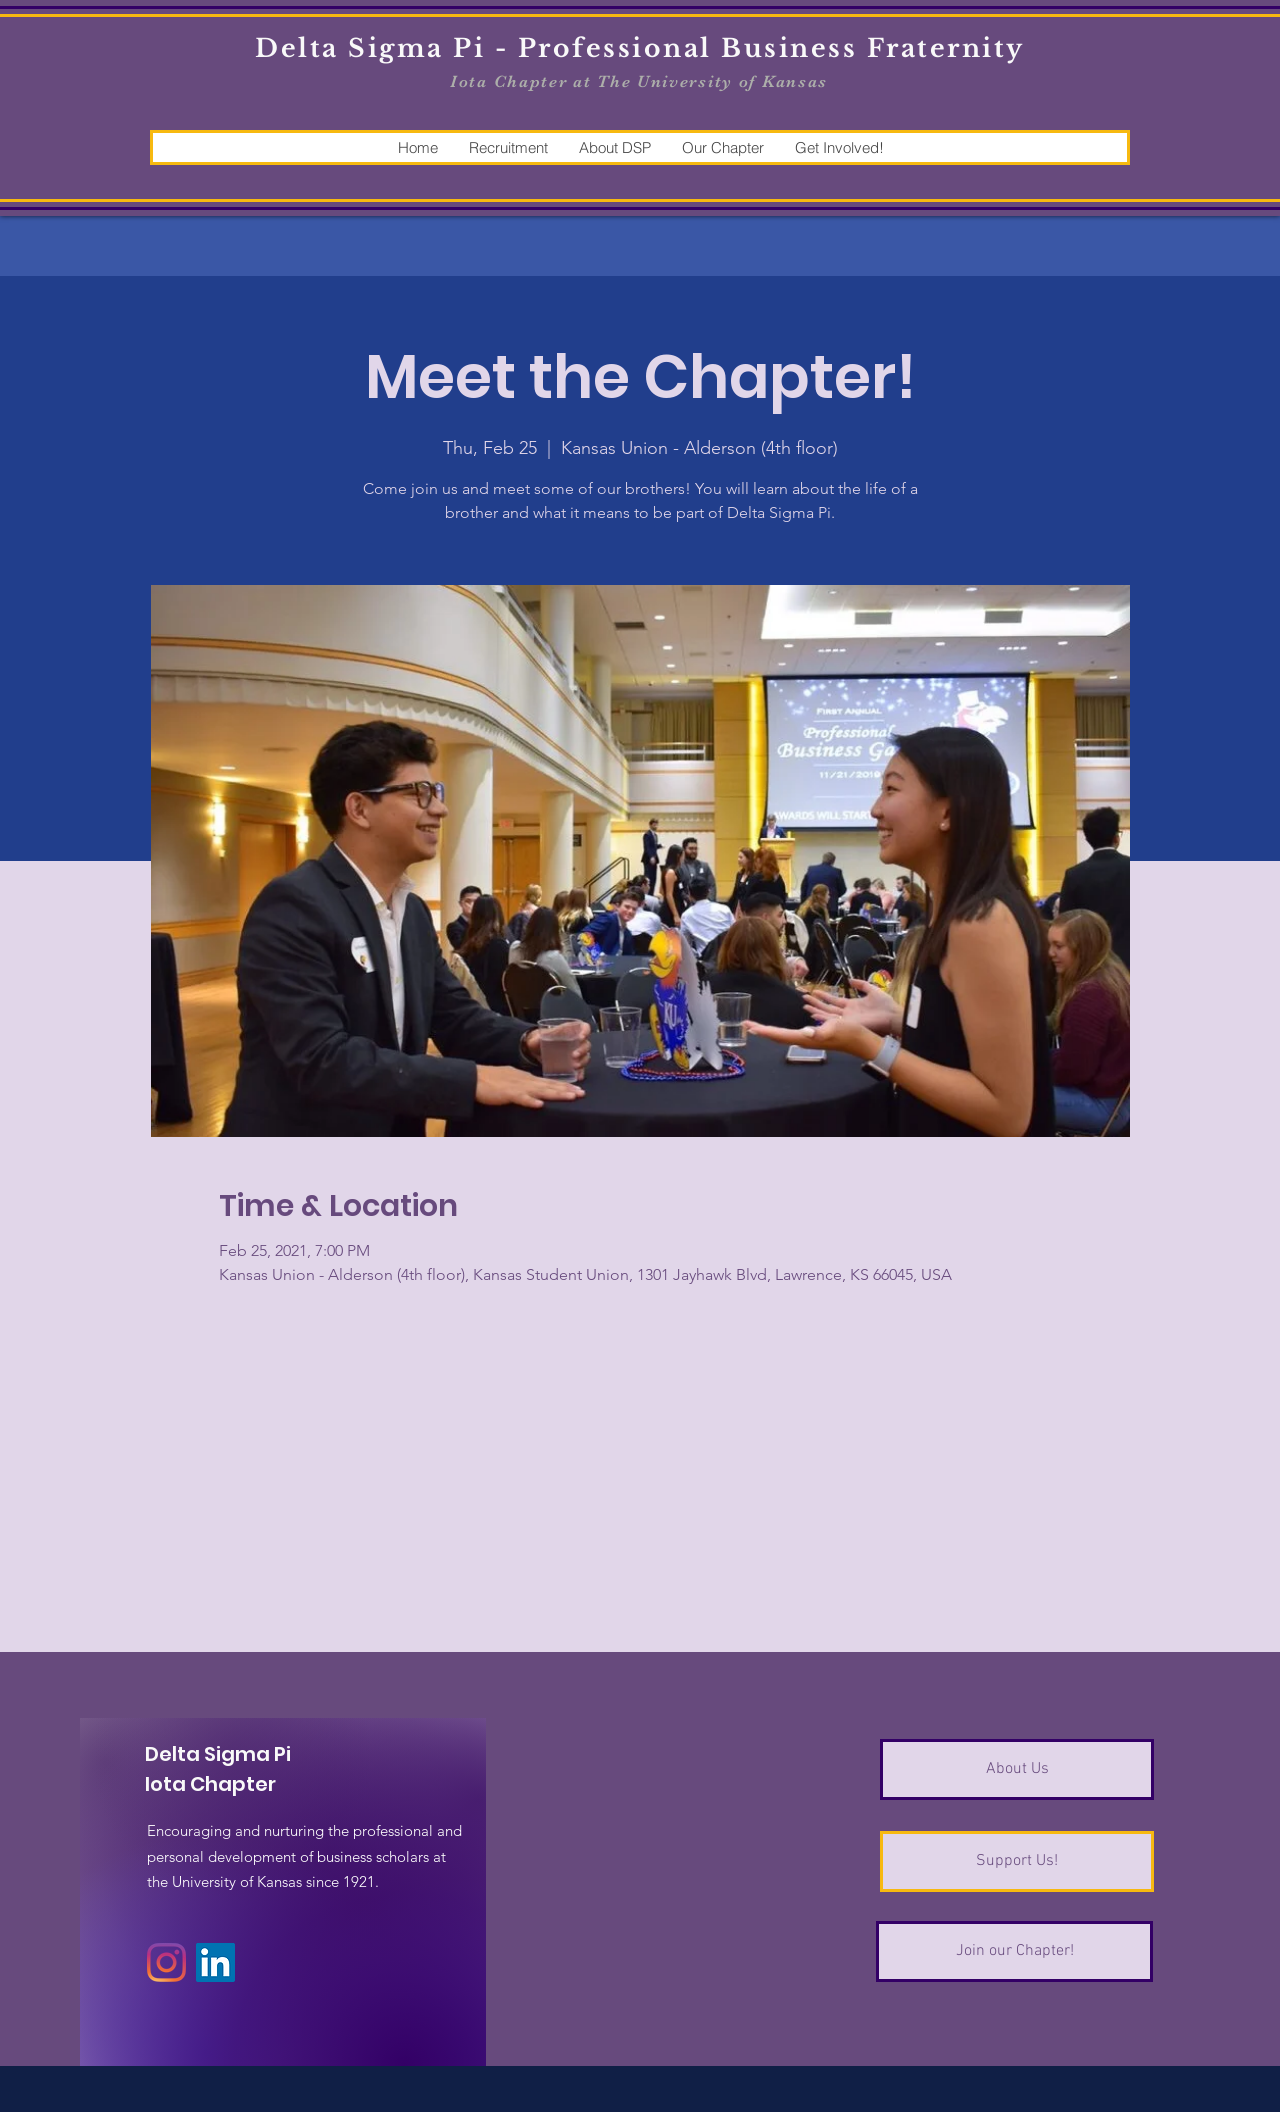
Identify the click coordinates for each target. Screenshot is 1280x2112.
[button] (508, 147)
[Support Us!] (1017, 1861)
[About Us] (1017, 1769)
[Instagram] (166, 1962)
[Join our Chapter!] (1014, 1951)
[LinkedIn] (215, 1962)
